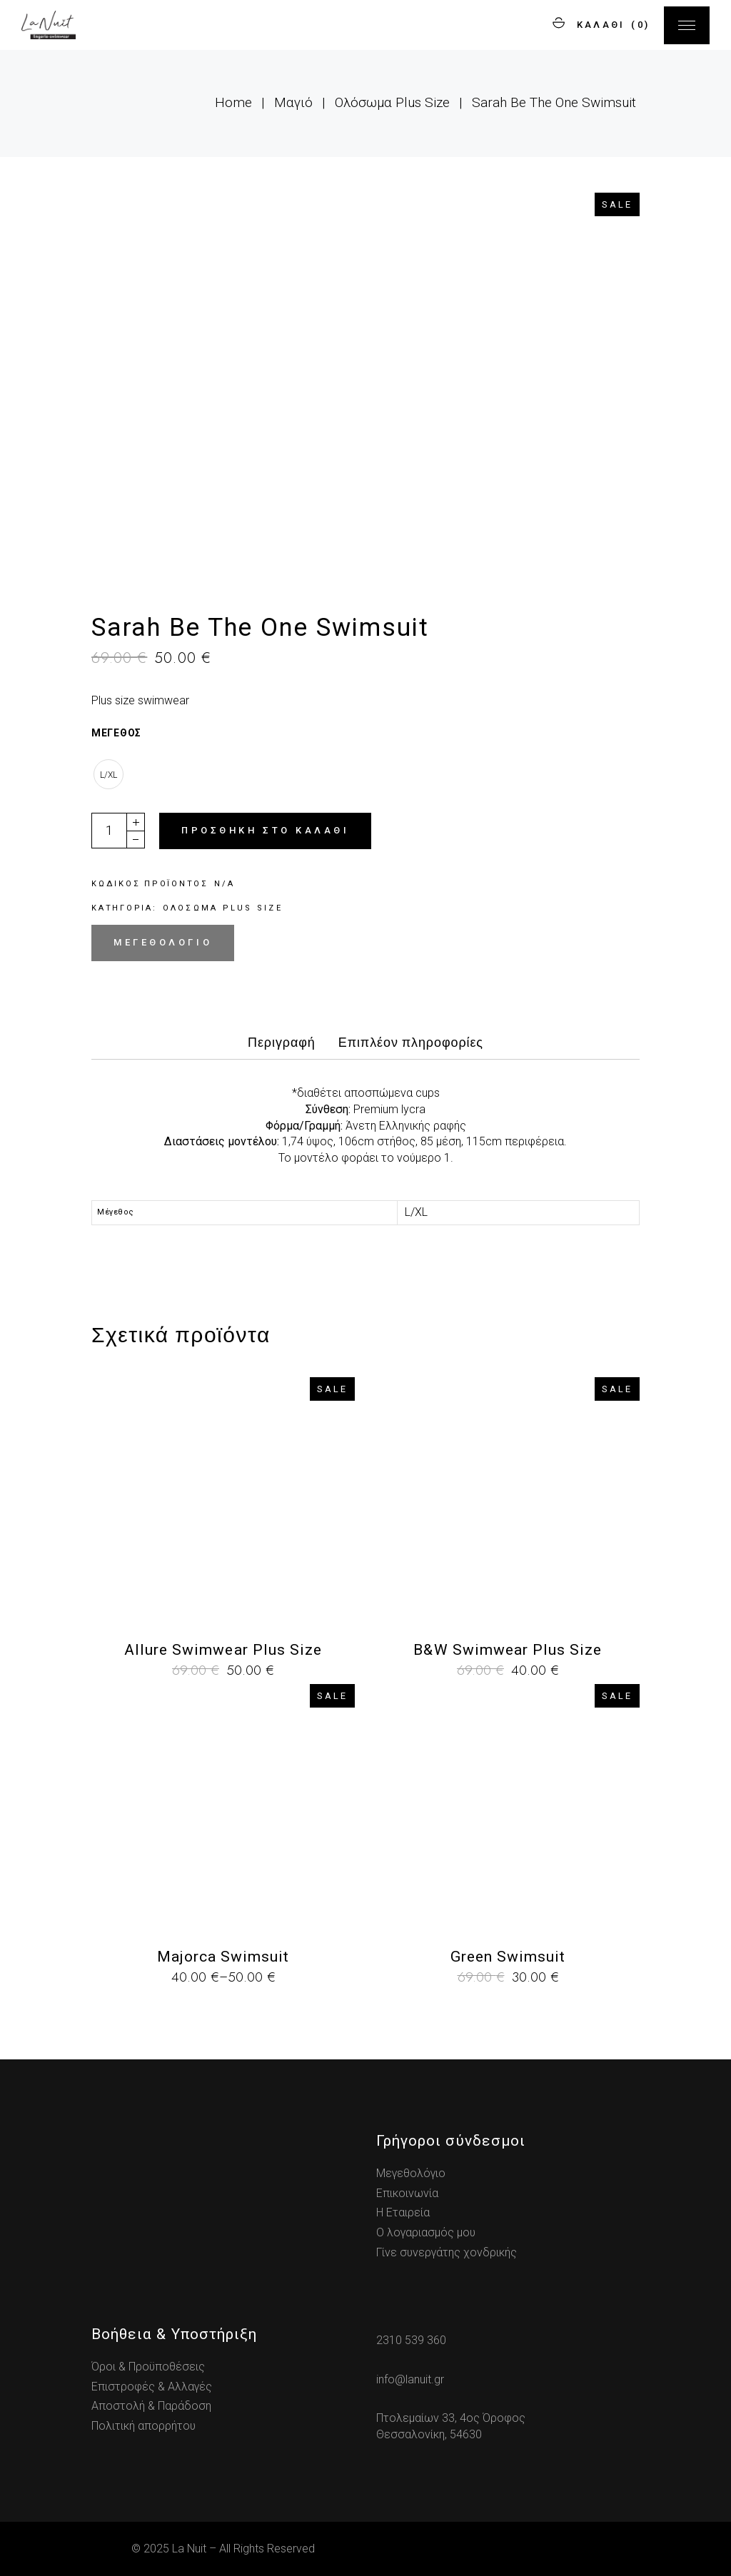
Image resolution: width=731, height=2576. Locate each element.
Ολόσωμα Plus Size (223, 908)
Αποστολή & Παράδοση (151, 2406)
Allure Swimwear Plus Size (223, 1649)
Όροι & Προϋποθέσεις (148, 2366)
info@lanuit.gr (410, 2379)
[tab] (282, 1047)
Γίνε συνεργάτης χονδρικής (446, 2252)
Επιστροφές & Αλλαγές (151, 2386)
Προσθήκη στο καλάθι (265, 830)
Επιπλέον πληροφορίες (410, 1042)
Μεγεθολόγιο (163, 942)
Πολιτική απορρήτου (143, 2426)
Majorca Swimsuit (223, 1956)
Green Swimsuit (508, 1956)
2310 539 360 (411, 2340)
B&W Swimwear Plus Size (507, 1649)
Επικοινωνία (407, 2193)
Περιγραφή (282, 1042)
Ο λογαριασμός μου (425, 2232)
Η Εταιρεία (403, 2212)
